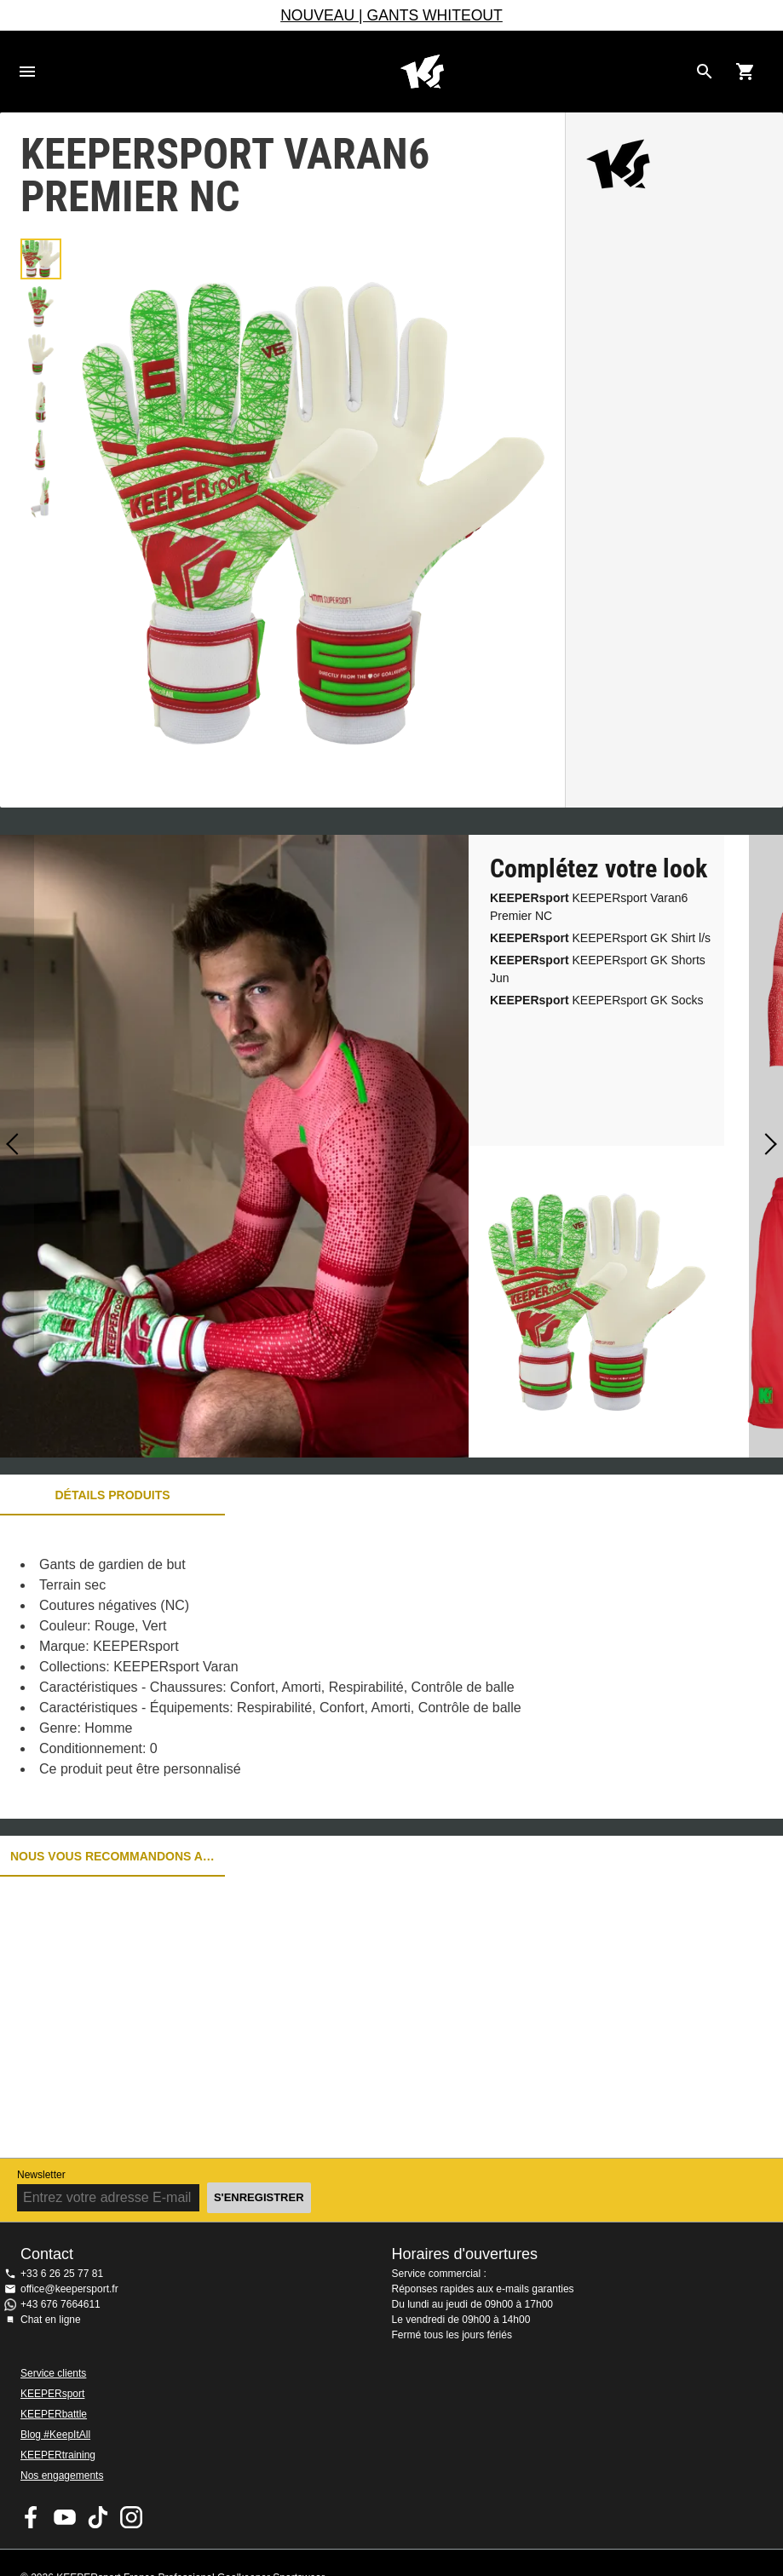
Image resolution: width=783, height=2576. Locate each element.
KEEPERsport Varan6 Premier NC (589, 907)
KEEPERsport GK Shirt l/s (600, 938)
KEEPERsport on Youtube (65, 2517)
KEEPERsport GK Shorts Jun (597, 969)
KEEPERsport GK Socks (597, 1000)
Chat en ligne (50, 2320)
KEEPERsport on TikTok (98, 2517)
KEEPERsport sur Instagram (131, 2517)
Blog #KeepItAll (55, 2435)
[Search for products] (705, 72)
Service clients (53, 2373)
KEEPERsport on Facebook (31, 2517)
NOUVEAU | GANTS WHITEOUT (391, 15)
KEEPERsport (52, 2394)
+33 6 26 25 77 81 (61, 2274)
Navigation (27, 71)
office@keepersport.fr (69, 2289)
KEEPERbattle (53, 2414)
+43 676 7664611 (60, 2304)
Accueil (422, 72)
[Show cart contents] (745, 72)
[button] (40, 259)
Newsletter (41, 2175)
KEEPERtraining (57, 2455)
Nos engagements (61, 2475)
